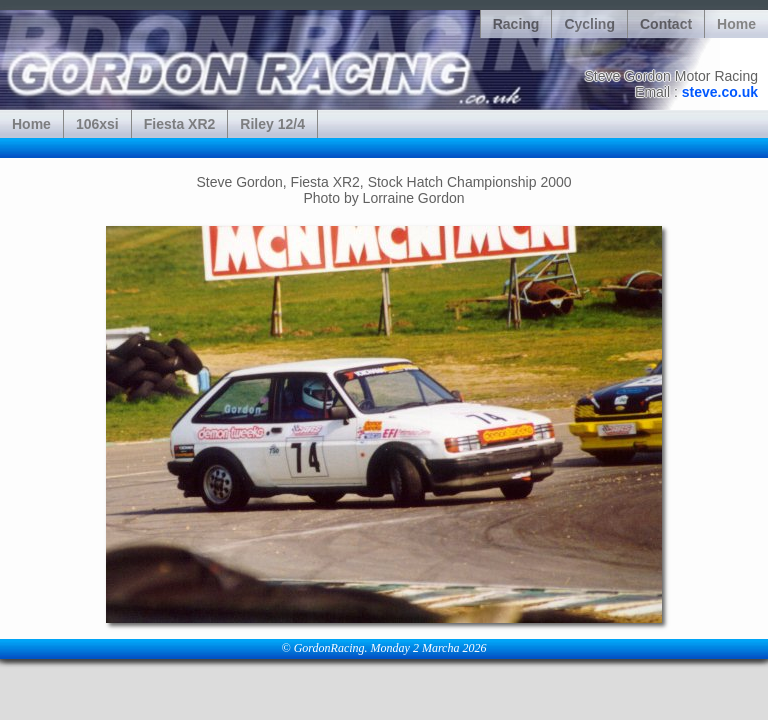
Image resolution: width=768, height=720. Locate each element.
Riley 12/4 (272, 124)
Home (736, 24)
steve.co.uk (720, 92)
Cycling (589, 24)
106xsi (97, 124)
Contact (666, 24)
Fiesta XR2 (180, 124)
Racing (516, 24)
